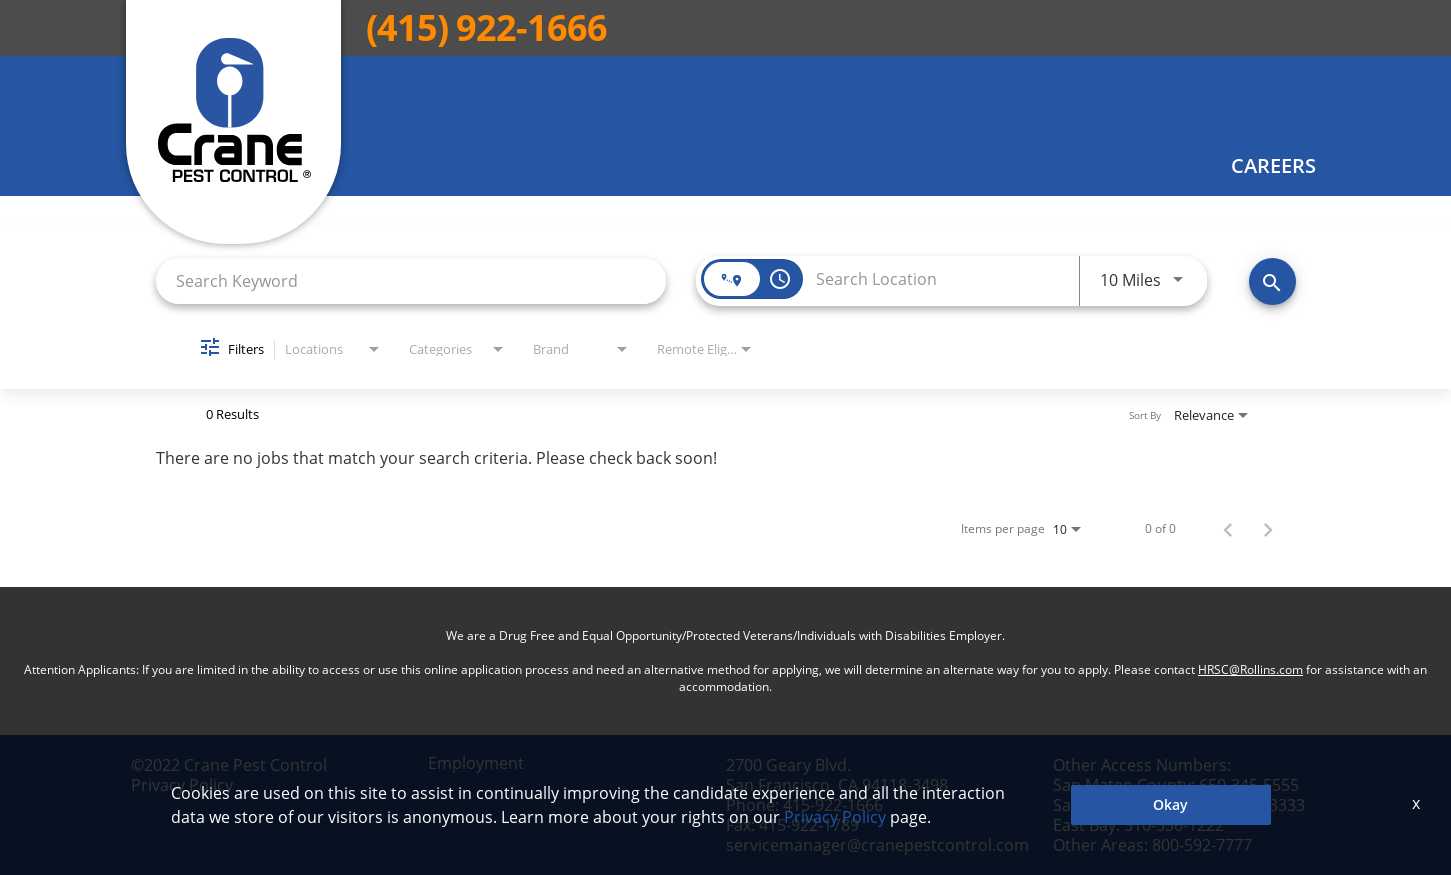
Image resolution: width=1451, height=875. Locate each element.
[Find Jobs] (1272, 281)
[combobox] (411, 280)
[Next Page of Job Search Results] (1268, 529)
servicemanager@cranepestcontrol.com (877, 845)
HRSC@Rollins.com (1250, 669)
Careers (1273, 166)
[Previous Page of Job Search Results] (1228, 529)
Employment (476, 763)
